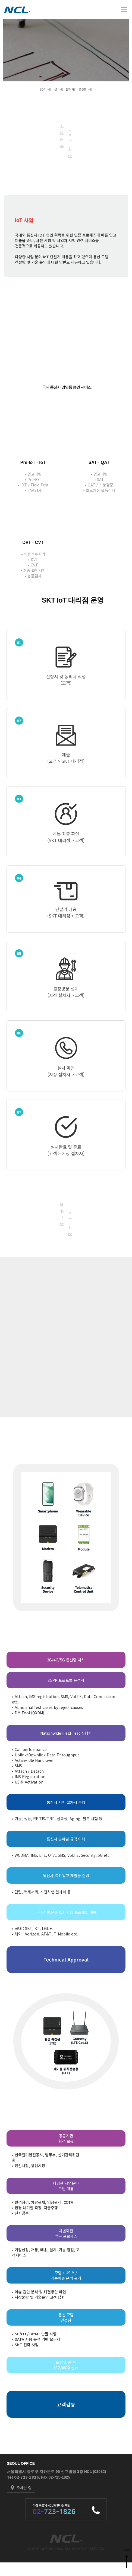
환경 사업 (71, 89)
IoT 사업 (58, 89)
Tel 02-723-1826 (23, 2477)
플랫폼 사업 (85, 89)
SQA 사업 (45, 89)
